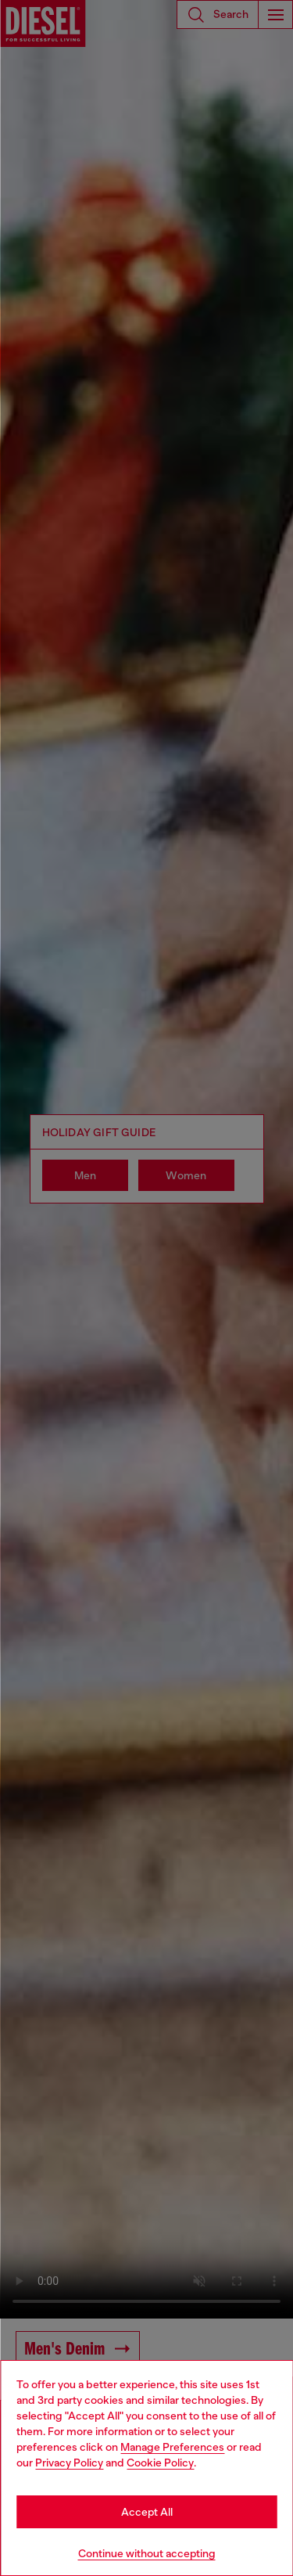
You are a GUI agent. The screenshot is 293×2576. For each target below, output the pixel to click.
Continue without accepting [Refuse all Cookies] (147, 2553)
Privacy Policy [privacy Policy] (69, 2462)
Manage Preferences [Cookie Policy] (172, 2447)
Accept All (147, 2512)
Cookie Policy (160, 2462)
